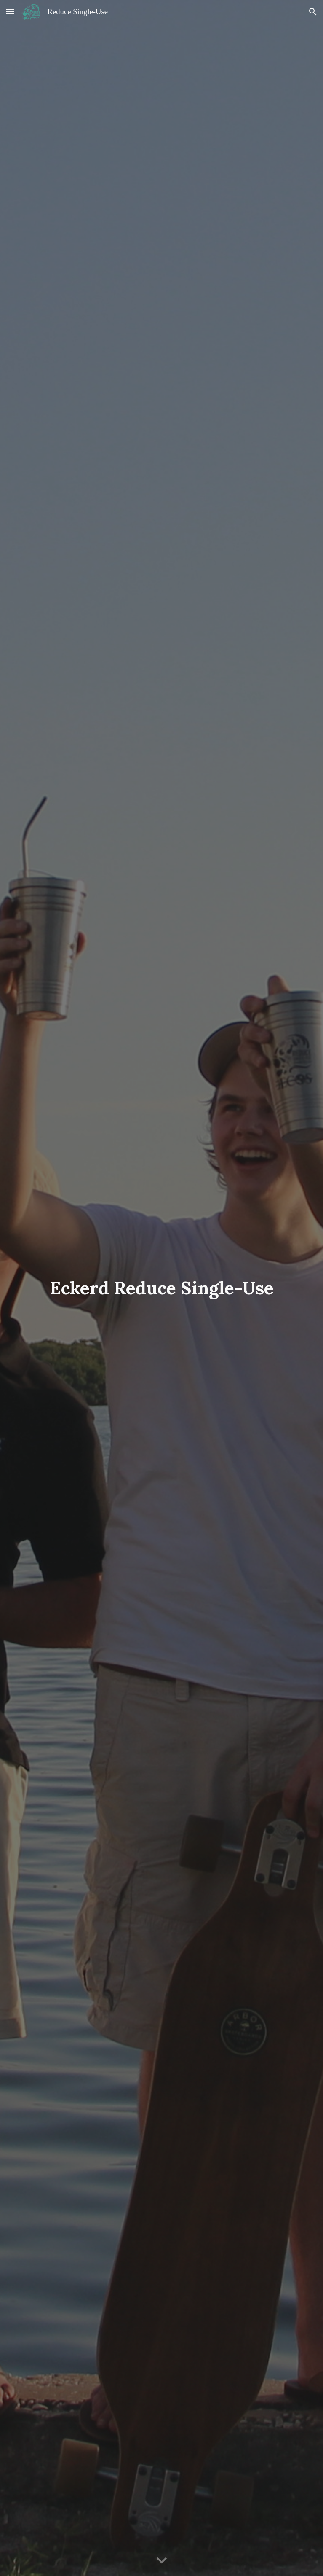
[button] (10, 11)
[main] (161, 1288)
